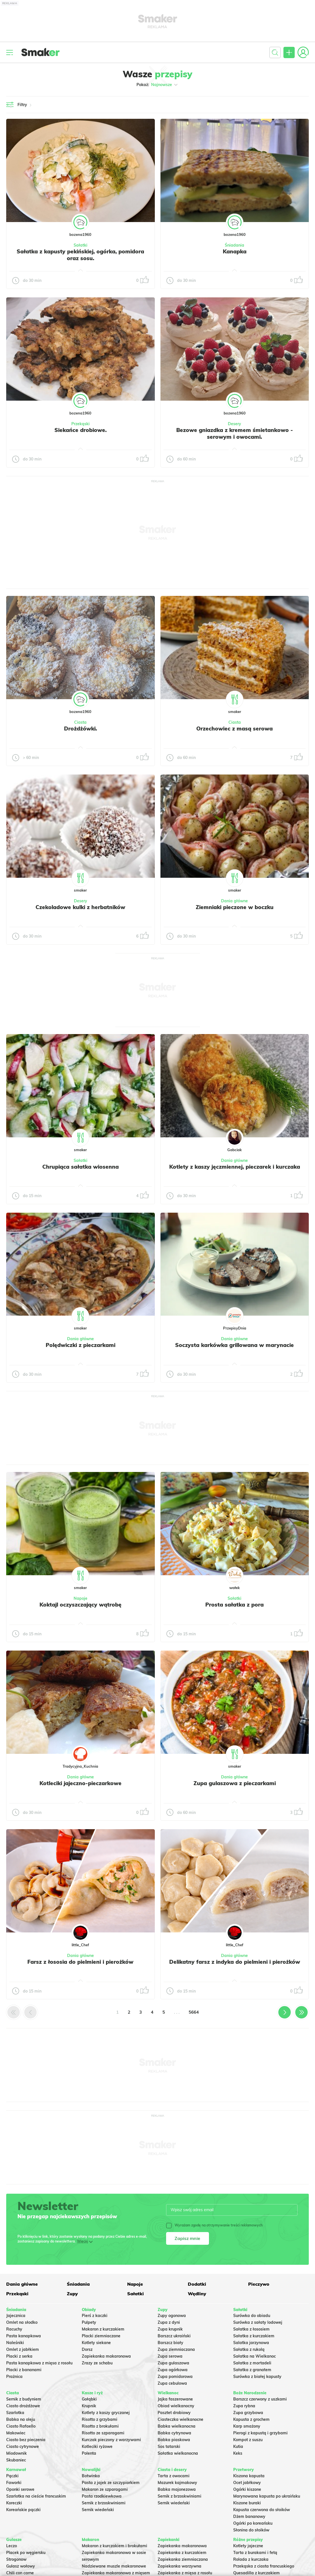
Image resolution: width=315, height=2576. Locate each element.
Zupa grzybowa (248, 2412)
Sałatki (80, 245)
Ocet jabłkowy (247, 2482)
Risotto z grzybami (99, 2419)
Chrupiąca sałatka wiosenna (80, 1166)
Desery (234, 423)
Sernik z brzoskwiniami (103, 2502)
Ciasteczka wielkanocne (180, 2419)
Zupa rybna (244, 2405)
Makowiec (15, 2432)
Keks (237, 2453)
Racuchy (14, 2329)
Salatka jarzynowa (251, 2342)
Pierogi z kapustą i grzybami (260, 2432)
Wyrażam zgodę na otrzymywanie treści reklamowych (214, 2225)
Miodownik (16, 2453)
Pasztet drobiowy (174, 2412)
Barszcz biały (170, 2342)
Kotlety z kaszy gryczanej (106, 2412)
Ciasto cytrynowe (22, 2446)
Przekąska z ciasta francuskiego (263, 2566)
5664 (194, 2012)
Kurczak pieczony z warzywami (111, 2439)
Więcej (82, 2241)
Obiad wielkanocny (176, 2405)
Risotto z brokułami (100, 2426)
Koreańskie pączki (23, 2509)
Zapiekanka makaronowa (106, 2356)
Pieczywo (258, 2284)
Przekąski (80, 423)
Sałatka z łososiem (251, 2329)
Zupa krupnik (170, 2329)
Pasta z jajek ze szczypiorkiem (111, 2482)
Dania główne (234, 900)
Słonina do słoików (251, 2530)
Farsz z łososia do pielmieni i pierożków (80, 1961)
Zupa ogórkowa (173, 2369)
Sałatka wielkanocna (178, 2453)
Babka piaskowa (174, 2439)
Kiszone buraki (247, 2502)
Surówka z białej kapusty (257, 2376)
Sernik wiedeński (98, 2509)
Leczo (11, 2545)
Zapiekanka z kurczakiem (182, 2552)
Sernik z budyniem (23, 2399)
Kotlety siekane (96, 2342)
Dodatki (197, 2284)
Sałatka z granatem (252, 2369)
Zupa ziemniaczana (176, 2349)
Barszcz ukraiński (174, 2335)
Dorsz (87, 2349)
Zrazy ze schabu (97, 2363)
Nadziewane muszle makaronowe (114, 2566)
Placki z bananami (23, 2369)
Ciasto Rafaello (21, 2426)
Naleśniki (15, 2342)
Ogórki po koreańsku (252, 2523)
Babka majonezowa (177, 2489)
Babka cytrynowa (174, 2432)
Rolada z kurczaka (250, 2559)
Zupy (72, 2293)
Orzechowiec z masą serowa (234, 728)
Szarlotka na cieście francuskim (36, 2496)
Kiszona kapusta (249, 2475)
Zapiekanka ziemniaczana (183, 2559)
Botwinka (91, 2475)
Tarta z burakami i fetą (255, 2552)
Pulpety (89, 2322)
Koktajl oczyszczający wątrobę (80, 1604)
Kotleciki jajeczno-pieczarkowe (80, 1783)
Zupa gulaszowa (173, 2363)
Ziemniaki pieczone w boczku (235, 907)
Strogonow (16, 2559)
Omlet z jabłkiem (22, 2349)
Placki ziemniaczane (101, 2335)
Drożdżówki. (80, 728)
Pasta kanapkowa (23, 2335)
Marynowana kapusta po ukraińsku (266, 2496)
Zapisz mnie (187, 2238)
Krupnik (89, 2405)
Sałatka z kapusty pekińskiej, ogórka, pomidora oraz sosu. (80, 255)
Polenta (89, 2453)
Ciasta (80, 722)
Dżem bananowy (249, 2516)
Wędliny (197, 2293)
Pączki (12, 2475)
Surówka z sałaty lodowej (257, 2322)
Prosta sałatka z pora (234, 1604)
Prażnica (14, 2376)
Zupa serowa (170, 2356)
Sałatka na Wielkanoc (254, 2356)
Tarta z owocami (174, 2475)
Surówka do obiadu (251, 2315)
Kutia (238, 2446)
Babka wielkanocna (176, 2426)
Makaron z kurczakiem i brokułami (114, 2545)
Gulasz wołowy (20, 2566)
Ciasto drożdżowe (23, 2405)
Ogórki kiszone (247, 2489)
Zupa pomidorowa (175, 2376)
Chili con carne (20, 2572)
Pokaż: (157, 85)
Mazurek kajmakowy (177, 2482)
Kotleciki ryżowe (97, 2446)
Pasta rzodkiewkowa (102, 2496)
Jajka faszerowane (175, 2399)
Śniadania (234, 245)
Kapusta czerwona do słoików (261, 2509)
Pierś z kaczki (94, 2315)
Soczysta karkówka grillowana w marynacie (234, 1345)
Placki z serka (19, 2356)
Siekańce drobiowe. (80, 430)
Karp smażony (246, 2426)
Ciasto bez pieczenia (25, 2439)
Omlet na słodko (22, 2322)
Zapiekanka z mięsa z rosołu (185, 2572)
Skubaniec (16, 2460)
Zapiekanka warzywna (179, 2566)
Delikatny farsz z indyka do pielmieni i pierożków (234, 1961)
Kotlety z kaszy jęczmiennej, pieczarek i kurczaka (234, 1166)
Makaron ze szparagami (105, 2489)
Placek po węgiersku (25, 2552)
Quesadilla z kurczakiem (256, 2572)
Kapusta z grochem (251, 2419)
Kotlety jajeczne (248, 2545)
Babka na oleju (20, 2419)
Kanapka (234, 251)
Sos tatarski (169, 2446)
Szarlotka (15, 2412)
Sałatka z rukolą (249, 2349)
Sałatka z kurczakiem (253, 2335)
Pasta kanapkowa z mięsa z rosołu (39, 2363)
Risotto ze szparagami (103, 2432)
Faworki (13, 2482)
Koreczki (14, 2502)
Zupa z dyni (169, 2322)
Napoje (80, 1598)
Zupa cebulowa (172, 2383)
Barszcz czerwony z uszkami (260, 2399)
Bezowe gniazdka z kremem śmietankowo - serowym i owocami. (234, 433)
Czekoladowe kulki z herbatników (80, 907)
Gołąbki (89, 2399)
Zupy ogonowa (172, 2315)
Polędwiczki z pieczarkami (80, 1345)
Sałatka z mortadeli (252, 2363)
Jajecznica (15, 2315)
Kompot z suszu (248, 2439)
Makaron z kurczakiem (103, 2329)
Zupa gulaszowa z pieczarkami (234, 1783)
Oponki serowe (20, 2489)
